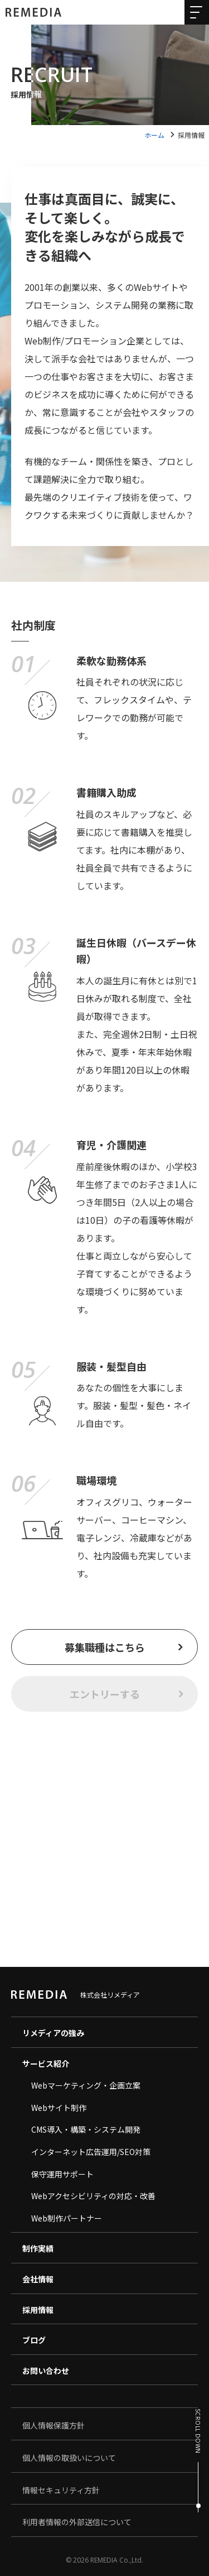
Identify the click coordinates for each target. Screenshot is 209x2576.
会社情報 (38, 2279)
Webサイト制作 (58, 2107)
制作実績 (38, 2248)
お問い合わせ (45, 2370)
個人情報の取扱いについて (69, 2457)
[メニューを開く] (194, 15)
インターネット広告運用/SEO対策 (90, 2151)
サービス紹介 (45, 2063)
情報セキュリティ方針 (61, 2490)
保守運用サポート (62, 2174)
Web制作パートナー (66, 2218)
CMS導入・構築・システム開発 (85, 2129)
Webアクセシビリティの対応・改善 (93, 2195)
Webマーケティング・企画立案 (85, 2085)
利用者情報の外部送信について (77, 2521)
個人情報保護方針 (53, 2425)
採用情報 (38, 2309)
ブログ (34, 2339)
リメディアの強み (53, 2032)
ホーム (154, 135)
